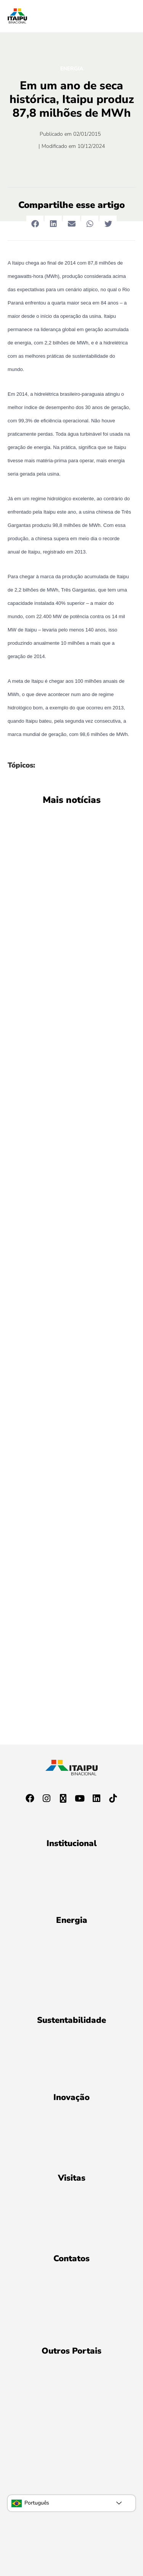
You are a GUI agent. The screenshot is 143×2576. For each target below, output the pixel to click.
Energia (71, 68)
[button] (34, 224)
